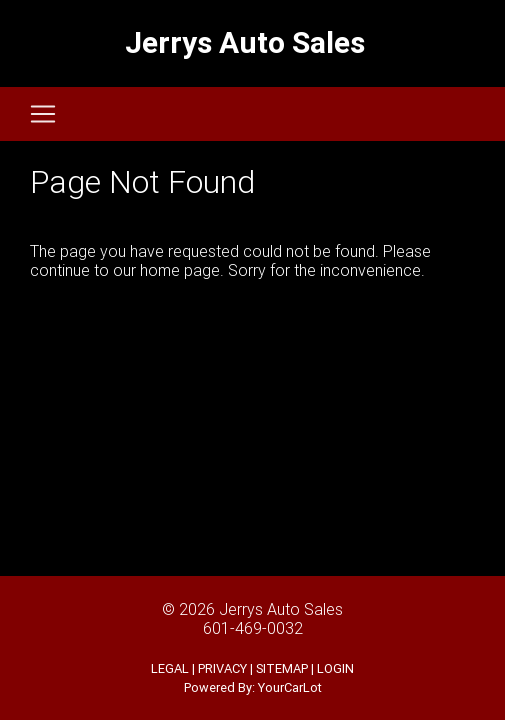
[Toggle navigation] (43, 114)
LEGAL (170, 668)
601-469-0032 (253, 628)
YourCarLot (290, 687)
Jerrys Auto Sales (281, 609)
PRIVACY (222, 668)
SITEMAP (282, 668)
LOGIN (335, 668)
